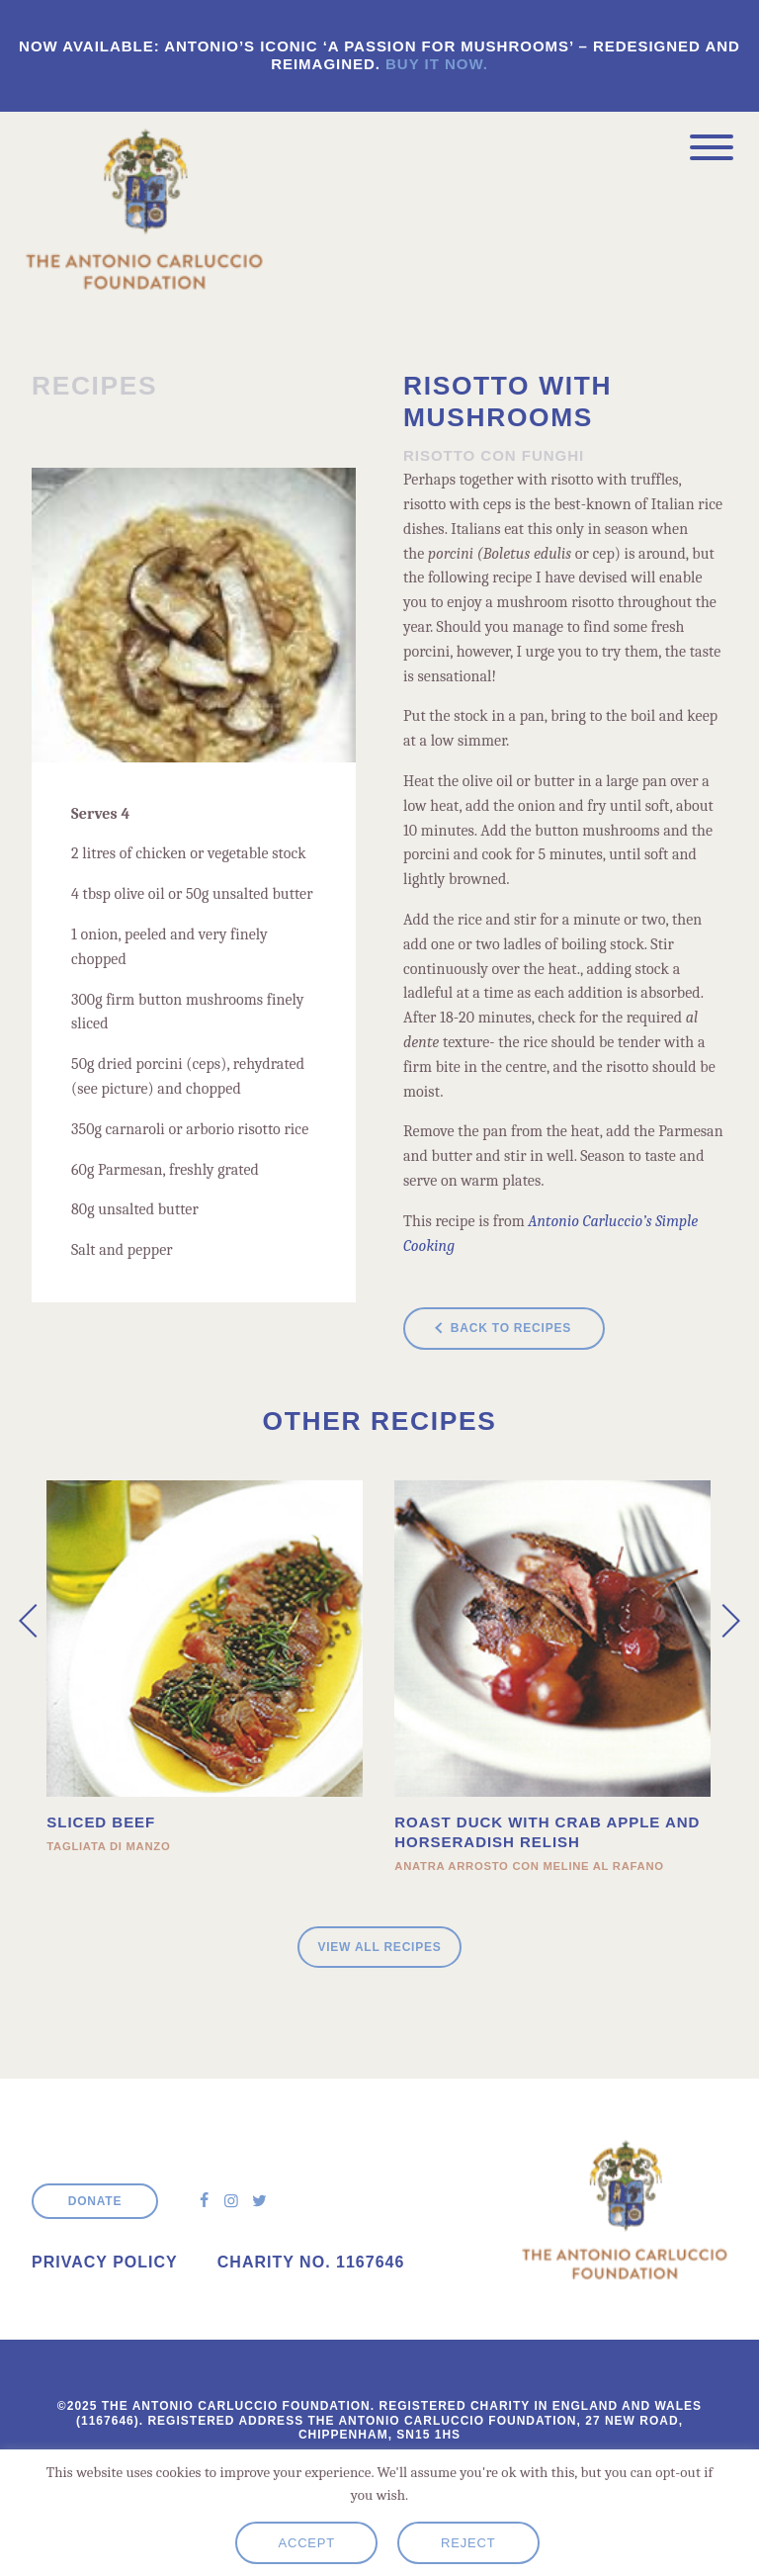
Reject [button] (468, 2542)
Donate (95, 2201)
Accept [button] (306, 2542)
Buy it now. (436, 63)
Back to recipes (511, 1328)
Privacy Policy (105, 2262)
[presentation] (35, 1621)
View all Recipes (379, 1947)
